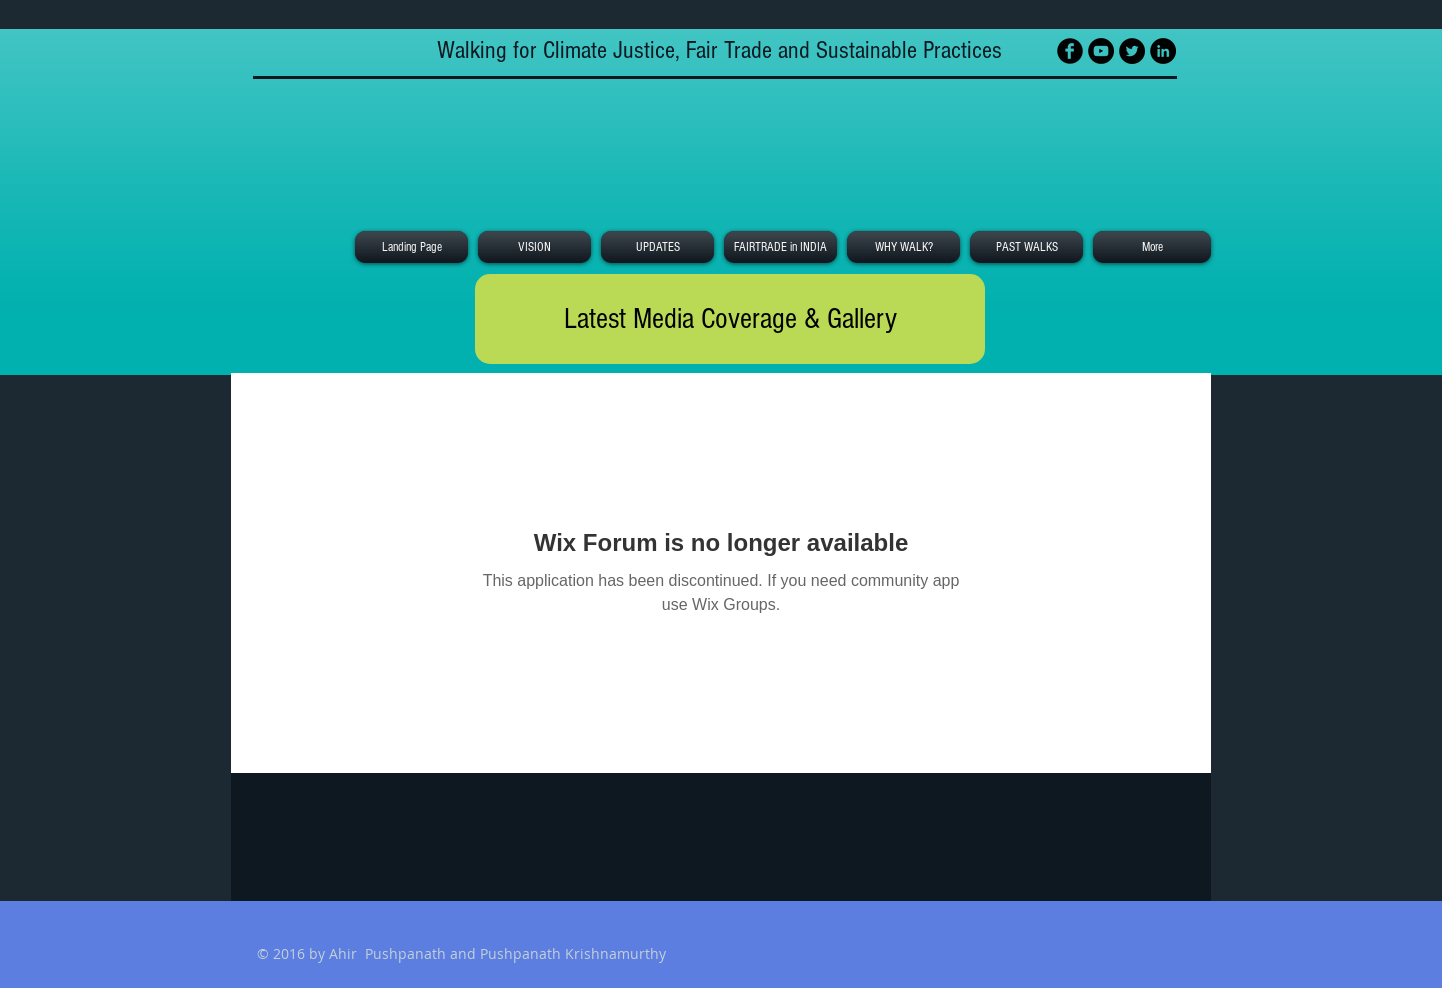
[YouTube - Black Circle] (1101, 51)
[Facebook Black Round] (1070, 51)
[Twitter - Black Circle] (1132, 51)
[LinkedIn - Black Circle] (1163, 51)
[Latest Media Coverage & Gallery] (730, 319)
